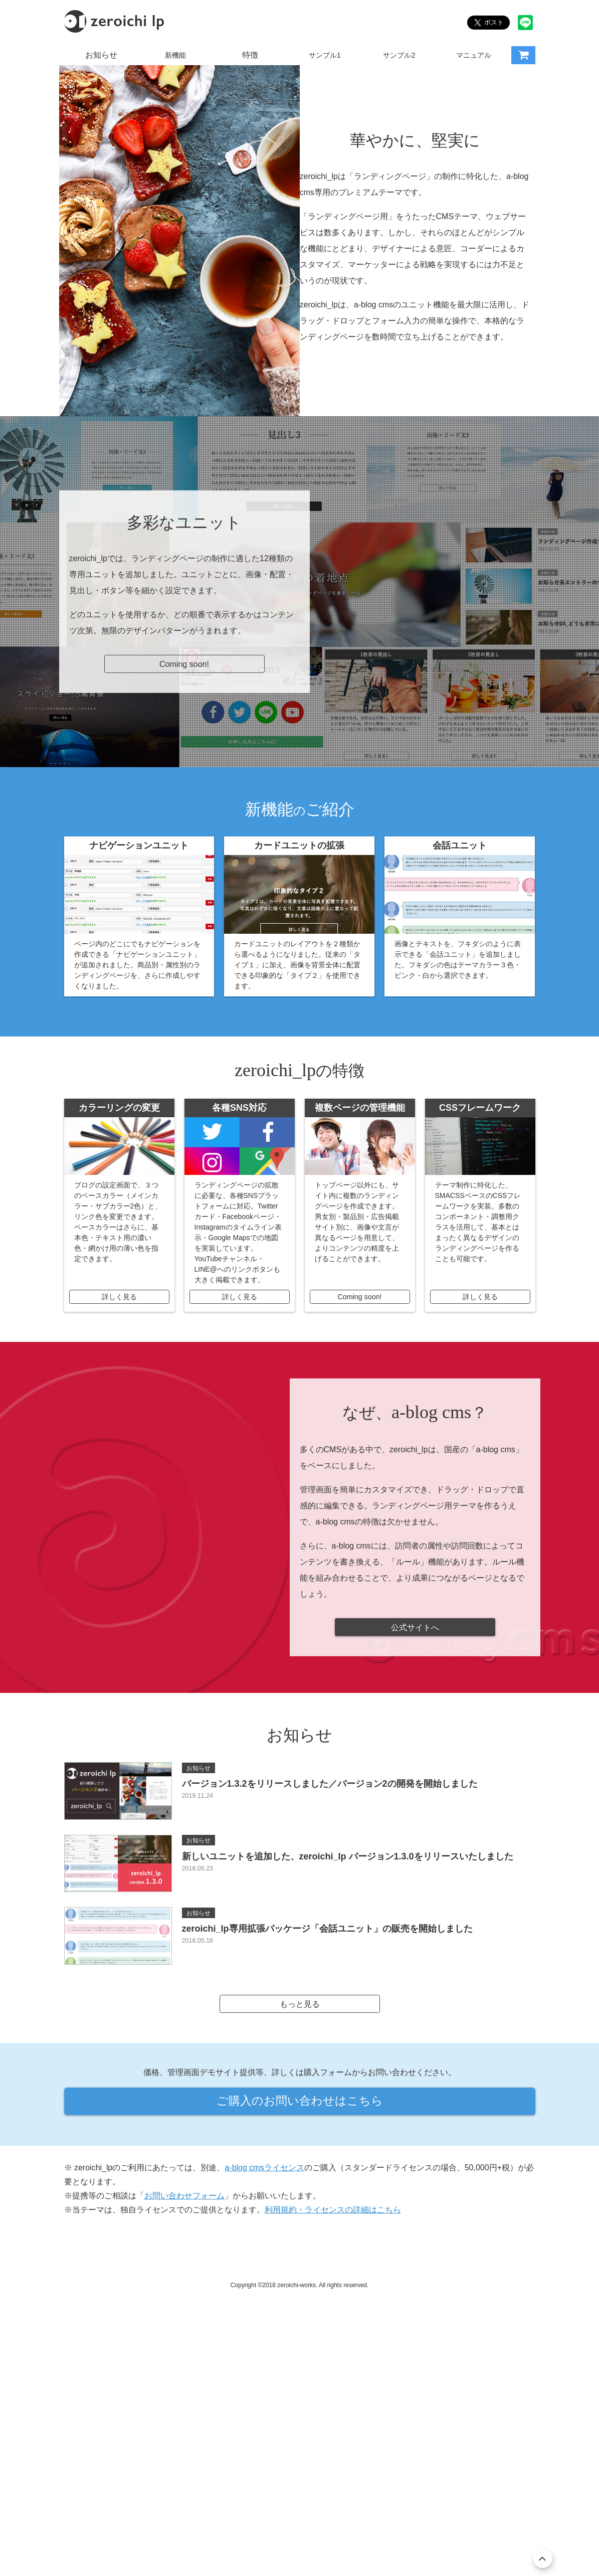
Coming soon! (184, 904)
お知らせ (101, 55)
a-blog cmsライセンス (264, 2423)
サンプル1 (324, 55)
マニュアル (474, 55)
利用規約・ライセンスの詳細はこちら (333, 2465)
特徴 (250, 55)
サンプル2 (399, 55)
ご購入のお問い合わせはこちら (300, 2351)
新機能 (175, 55)
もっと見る (299, 2248)
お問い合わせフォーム (184, 2451)
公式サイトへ (415, 1870)
